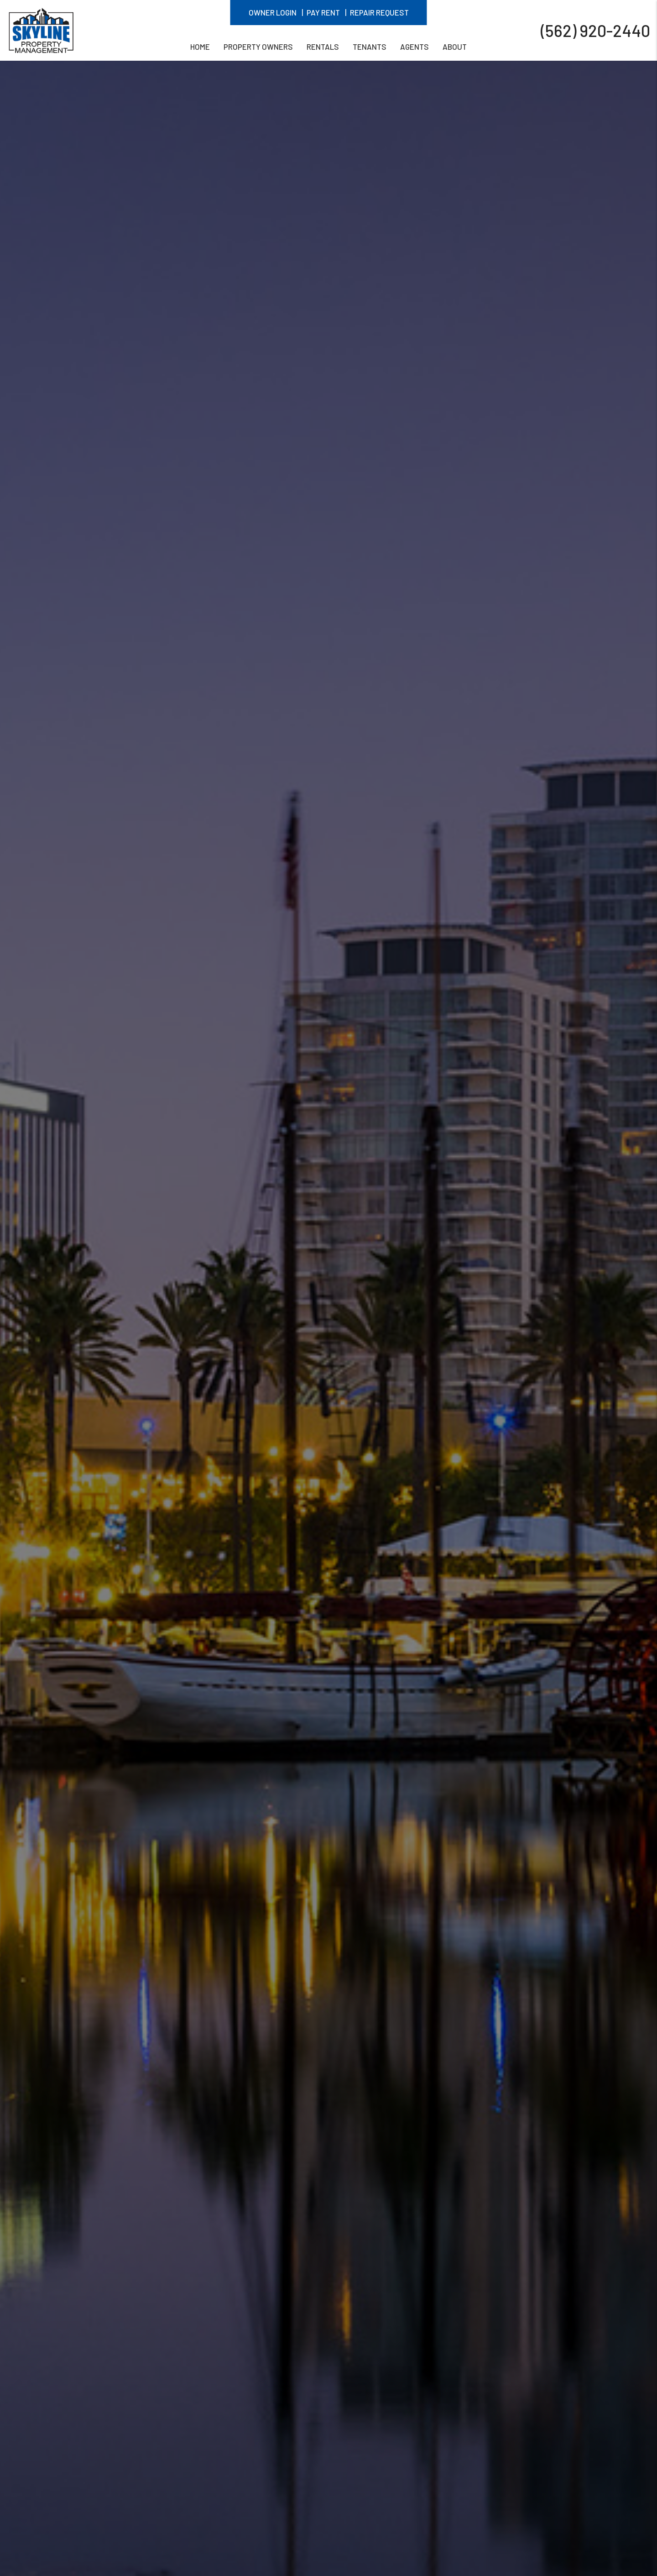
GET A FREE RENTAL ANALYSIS (253, 2463)
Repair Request (379, 12)
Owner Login (273, 12)
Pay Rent (323, 12)
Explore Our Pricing (404, 2463)
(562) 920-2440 (595, 30)
